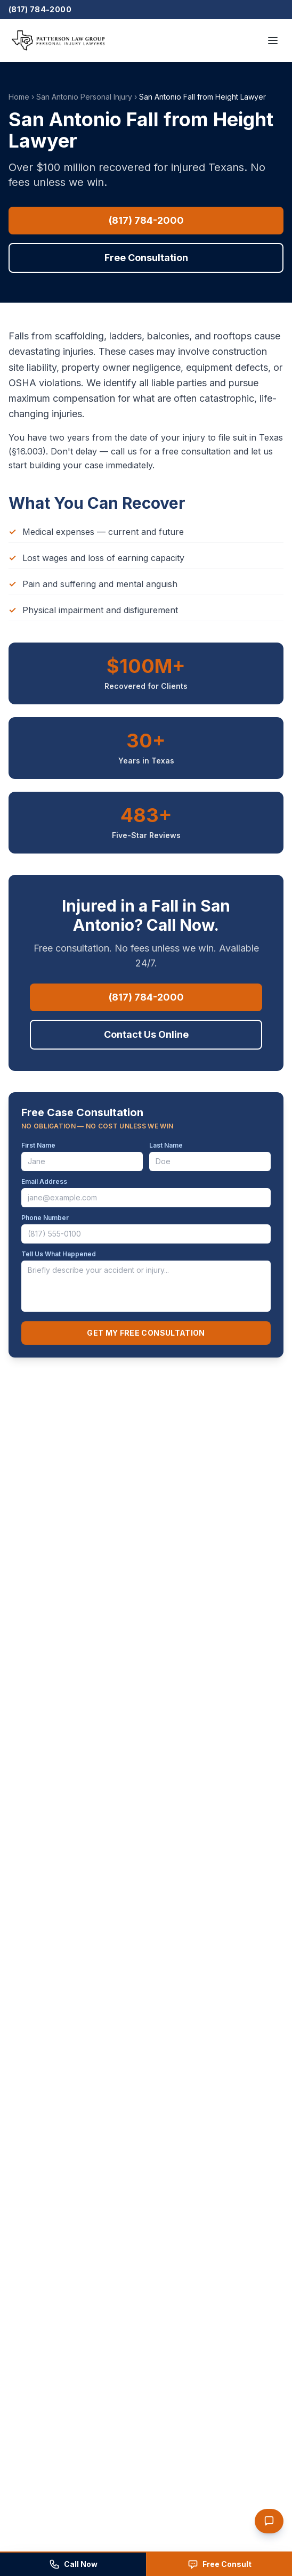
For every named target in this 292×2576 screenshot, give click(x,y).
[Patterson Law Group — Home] (58, 40)
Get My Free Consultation (146, 1332)
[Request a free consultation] (219, 2564)
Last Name (166, 1145)
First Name (38, 1145)
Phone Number (45, 1218)
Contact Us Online (146, 1034)
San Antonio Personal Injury (84, 96)
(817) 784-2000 (146, 220)
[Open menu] (272, 40)
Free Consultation (146, 257)
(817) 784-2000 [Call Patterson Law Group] (40, 9)
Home (19, 96)
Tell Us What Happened (58, 1254)
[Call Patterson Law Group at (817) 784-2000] (73, 2564)
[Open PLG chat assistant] (269, 2521)
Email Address (44, 1181)
